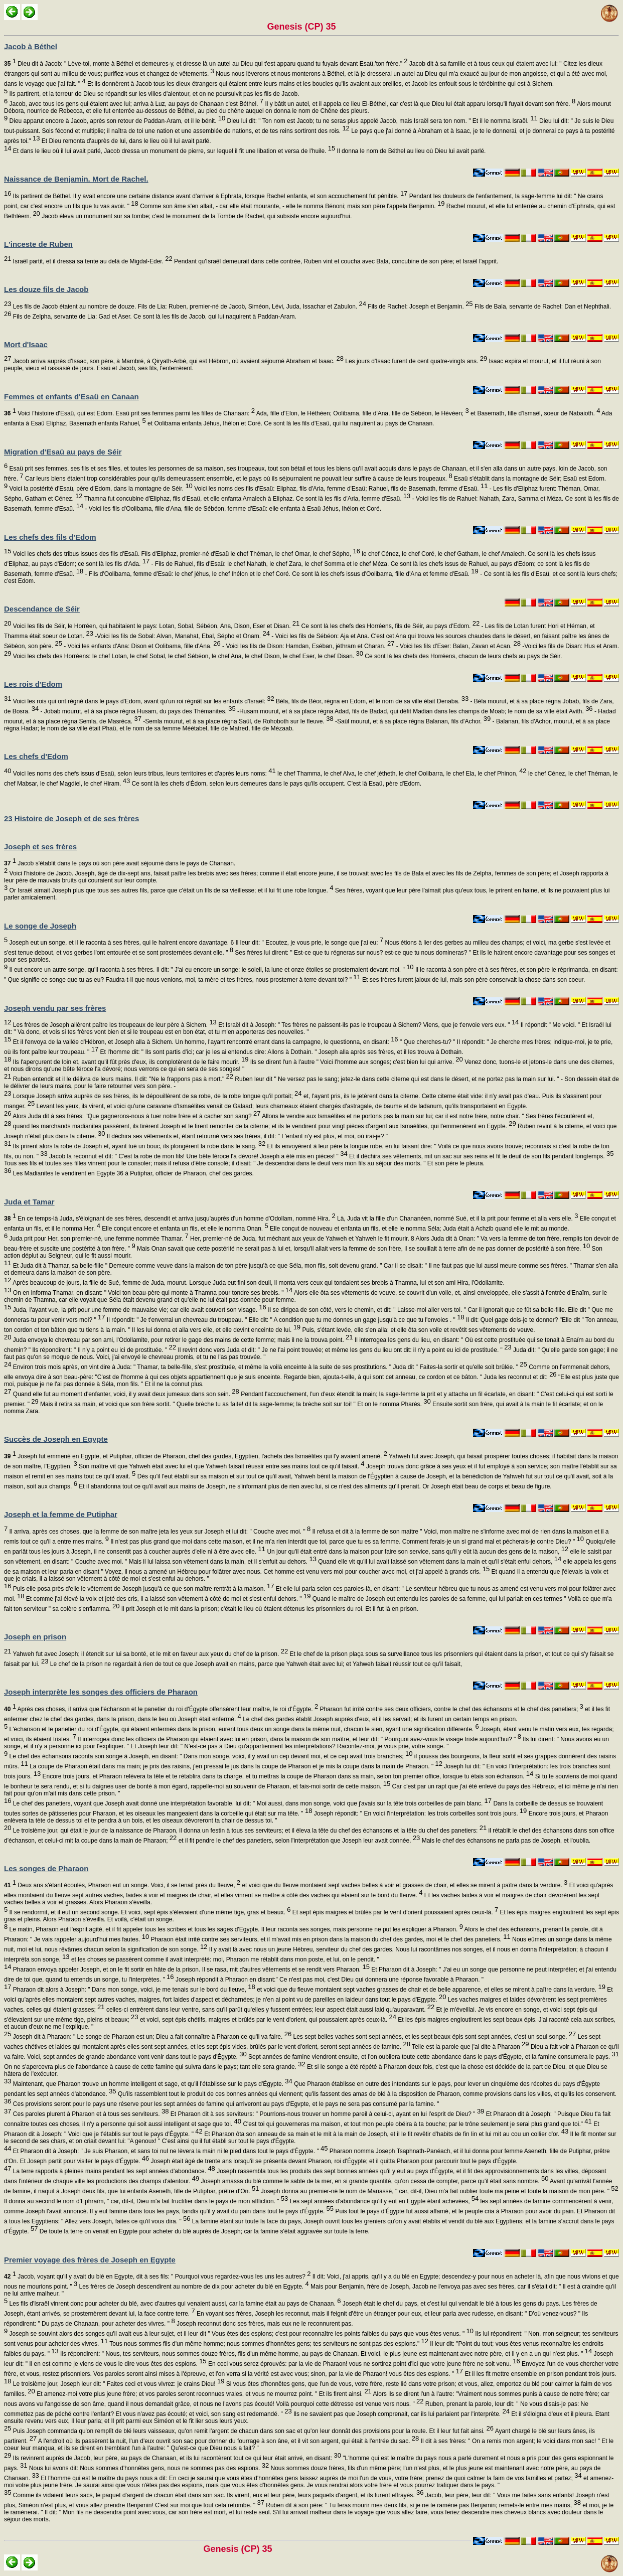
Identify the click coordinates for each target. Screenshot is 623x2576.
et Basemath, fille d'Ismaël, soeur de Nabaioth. (534, 413)
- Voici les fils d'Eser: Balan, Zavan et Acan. (457, 646)
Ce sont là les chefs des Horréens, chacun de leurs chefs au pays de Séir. (462, 656)
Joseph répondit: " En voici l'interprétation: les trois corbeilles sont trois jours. (419, 1813)
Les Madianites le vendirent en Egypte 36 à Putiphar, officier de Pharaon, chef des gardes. (132, 1173)
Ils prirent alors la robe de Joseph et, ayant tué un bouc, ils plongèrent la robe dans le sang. (138, 1146)
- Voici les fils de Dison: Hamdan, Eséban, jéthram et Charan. (308, 646)
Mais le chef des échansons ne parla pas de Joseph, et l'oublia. (505, 1840)
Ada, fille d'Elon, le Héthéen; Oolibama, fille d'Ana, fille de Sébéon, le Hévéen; (362, 413)
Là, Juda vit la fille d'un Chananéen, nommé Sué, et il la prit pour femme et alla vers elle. (457, 1218)
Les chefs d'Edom (36, 756)
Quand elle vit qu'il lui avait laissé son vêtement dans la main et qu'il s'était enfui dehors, (439, 1561)
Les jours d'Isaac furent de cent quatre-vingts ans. (415, 361)
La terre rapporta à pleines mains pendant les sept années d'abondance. (113, 2171)
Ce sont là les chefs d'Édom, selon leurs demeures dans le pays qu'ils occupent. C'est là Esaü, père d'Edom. (275, 783)
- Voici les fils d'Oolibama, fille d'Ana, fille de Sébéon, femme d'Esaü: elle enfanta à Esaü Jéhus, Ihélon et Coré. (232, 508)
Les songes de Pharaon (46, 1868)
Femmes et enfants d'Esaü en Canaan (71, 396)
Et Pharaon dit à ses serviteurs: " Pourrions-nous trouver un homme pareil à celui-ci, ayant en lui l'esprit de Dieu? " (326, 2113)
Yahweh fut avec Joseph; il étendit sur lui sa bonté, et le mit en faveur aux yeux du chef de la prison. (149, 1653)
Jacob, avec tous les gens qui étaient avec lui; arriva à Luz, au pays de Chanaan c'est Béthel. (135, 103)
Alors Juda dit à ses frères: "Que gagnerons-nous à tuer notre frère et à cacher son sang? (135, 1116)
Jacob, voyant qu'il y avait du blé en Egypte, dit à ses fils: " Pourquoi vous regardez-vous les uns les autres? (157, 2276)
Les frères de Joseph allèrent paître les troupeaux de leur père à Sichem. (113, 1024)
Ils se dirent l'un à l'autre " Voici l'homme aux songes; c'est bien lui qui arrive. (355, 1062)
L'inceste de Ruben (38, 244)
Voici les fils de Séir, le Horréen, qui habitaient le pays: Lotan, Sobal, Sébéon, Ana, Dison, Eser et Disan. (155, 626)
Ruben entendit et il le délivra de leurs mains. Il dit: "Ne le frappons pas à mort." (122, 1079)
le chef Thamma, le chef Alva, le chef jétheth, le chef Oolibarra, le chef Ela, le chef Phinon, (401, 773)
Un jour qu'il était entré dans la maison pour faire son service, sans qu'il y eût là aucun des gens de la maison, (416, 1551)
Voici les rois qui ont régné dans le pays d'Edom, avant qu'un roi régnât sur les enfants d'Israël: (142, 701)
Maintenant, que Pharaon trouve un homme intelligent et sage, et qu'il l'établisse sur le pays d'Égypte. (151, 2083)
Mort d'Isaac (26, 344)
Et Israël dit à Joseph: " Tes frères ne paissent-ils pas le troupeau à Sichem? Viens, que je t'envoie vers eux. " (368, 1024)
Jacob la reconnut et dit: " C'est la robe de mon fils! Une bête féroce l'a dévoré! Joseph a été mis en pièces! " (198, 1156)
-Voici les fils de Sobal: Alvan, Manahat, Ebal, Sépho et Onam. (181, 636)
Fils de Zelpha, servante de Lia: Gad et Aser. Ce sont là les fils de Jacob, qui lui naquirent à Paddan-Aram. (153, 316)
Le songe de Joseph (40, 926)
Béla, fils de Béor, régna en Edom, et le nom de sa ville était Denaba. (371, 701)
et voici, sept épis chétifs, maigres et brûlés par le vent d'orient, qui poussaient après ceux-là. (267, 2019)
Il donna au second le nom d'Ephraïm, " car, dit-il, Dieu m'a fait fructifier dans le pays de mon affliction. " (146, 2201)
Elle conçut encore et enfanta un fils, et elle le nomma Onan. (184, 1228)
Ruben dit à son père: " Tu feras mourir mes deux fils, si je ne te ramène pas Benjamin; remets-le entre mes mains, (422, 2505)
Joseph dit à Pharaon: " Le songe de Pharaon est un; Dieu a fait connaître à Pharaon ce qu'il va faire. (151, 2036)
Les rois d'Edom (33, 684)
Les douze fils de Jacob (46, 289)
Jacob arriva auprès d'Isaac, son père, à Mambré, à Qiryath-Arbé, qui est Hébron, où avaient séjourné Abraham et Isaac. (177, 361)
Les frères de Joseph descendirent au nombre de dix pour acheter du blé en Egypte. (193, 2286)
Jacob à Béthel (30, 46)
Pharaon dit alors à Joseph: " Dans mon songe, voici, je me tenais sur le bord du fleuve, (133, 1989)
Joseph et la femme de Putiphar (60, 1514)
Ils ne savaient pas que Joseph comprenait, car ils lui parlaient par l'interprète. (401, 2413)
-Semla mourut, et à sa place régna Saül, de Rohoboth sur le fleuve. (237, 721)
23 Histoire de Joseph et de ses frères (71, 818)
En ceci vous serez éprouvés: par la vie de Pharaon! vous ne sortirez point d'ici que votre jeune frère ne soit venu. (363, 2363)
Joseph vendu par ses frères (55, 1008)
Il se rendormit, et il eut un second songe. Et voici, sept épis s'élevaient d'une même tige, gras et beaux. (149, 1912)
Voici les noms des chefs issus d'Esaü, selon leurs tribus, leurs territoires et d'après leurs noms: (143, 773)
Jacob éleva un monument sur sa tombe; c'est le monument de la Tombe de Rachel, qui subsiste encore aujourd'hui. (196, 216)
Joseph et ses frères (40, 846)
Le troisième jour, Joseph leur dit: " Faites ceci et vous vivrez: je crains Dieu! (117, 2383)
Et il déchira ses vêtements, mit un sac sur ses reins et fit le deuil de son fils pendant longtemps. (481, 1156)
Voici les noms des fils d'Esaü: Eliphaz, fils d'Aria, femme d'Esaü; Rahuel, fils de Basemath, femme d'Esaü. (340, 488)
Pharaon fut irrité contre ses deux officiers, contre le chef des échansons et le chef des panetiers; (450, 1709)
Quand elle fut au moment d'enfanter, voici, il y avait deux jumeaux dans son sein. (125, 1394)
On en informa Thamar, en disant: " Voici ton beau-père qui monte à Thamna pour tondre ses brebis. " (151, 1292)
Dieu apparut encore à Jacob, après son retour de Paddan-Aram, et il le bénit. (116, 120)
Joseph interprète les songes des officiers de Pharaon (101, 1692)
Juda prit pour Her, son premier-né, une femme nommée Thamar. (98, 1238)
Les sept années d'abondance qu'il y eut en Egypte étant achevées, (383, 2201)
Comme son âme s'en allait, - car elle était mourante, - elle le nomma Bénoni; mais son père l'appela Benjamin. (291, 206)
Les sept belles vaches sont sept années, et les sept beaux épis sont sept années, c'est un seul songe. (433, 2036)
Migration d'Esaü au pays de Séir (62, 451)
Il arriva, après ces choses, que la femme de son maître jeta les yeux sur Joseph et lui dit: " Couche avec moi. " (159, 1531)
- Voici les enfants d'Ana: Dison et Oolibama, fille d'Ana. (141, 646)
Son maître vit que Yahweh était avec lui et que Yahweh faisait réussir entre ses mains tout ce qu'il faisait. (221, 1466)
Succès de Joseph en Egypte (56, 1439)
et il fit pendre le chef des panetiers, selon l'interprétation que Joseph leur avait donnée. (298, 1840)
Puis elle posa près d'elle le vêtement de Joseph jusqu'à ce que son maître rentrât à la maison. (142, 1588)
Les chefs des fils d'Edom (50, 537)
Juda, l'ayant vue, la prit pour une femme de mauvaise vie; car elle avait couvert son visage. (138, 1309)
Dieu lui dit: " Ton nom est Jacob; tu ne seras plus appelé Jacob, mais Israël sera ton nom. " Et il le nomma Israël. (381, 120)
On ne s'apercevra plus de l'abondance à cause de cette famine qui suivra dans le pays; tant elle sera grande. (154, 2066)
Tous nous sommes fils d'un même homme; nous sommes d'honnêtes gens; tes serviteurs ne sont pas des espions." (268, 2343)
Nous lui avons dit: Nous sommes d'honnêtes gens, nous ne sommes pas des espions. (148, 2468)
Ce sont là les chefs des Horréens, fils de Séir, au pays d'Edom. (389, 626)
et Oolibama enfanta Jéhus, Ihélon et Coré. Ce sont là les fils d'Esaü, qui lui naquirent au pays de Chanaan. (290, 423)
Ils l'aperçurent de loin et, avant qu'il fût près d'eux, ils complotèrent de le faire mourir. (129, 1062)
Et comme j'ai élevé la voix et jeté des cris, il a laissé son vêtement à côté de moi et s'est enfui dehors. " (167, 1598)
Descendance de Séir (42, 608)
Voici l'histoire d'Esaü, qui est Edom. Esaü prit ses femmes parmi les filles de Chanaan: (129, 413)
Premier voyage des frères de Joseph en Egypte (90, 2259)
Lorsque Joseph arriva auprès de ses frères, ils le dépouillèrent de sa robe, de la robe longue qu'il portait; (156, 1096)
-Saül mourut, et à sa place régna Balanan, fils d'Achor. (412, 721)
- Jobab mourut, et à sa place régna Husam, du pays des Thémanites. (137, 711)
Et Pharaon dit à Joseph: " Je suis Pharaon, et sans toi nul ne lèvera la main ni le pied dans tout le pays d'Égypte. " (169, 2151)
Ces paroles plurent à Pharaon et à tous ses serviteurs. (90, 2113)
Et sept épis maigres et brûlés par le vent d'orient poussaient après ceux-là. (394, 1912)
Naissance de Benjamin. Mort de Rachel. (76, 179)
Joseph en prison (35, 1636)
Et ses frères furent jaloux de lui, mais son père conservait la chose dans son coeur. (473, 979)
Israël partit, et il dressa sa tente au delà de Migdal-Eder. (91, 261)
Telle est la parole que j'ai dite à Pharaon (469, 2046)
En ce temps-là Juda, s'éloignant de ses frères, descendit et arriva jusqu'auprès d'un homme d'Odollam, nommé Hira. (170, 1218)
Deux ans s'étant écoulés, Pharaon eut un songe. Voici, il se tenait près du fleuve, (122, 1885)
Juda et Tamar (29, 1201)
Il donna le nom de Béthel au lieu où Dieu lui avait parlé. (410, 151)
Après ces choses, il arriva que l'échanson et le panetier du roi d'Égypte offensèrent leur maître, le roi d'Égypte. (161, 1709)
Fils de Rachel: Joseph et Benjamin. (419, 306)
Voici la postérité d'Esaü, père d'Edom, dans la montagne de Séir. (100, 488)
